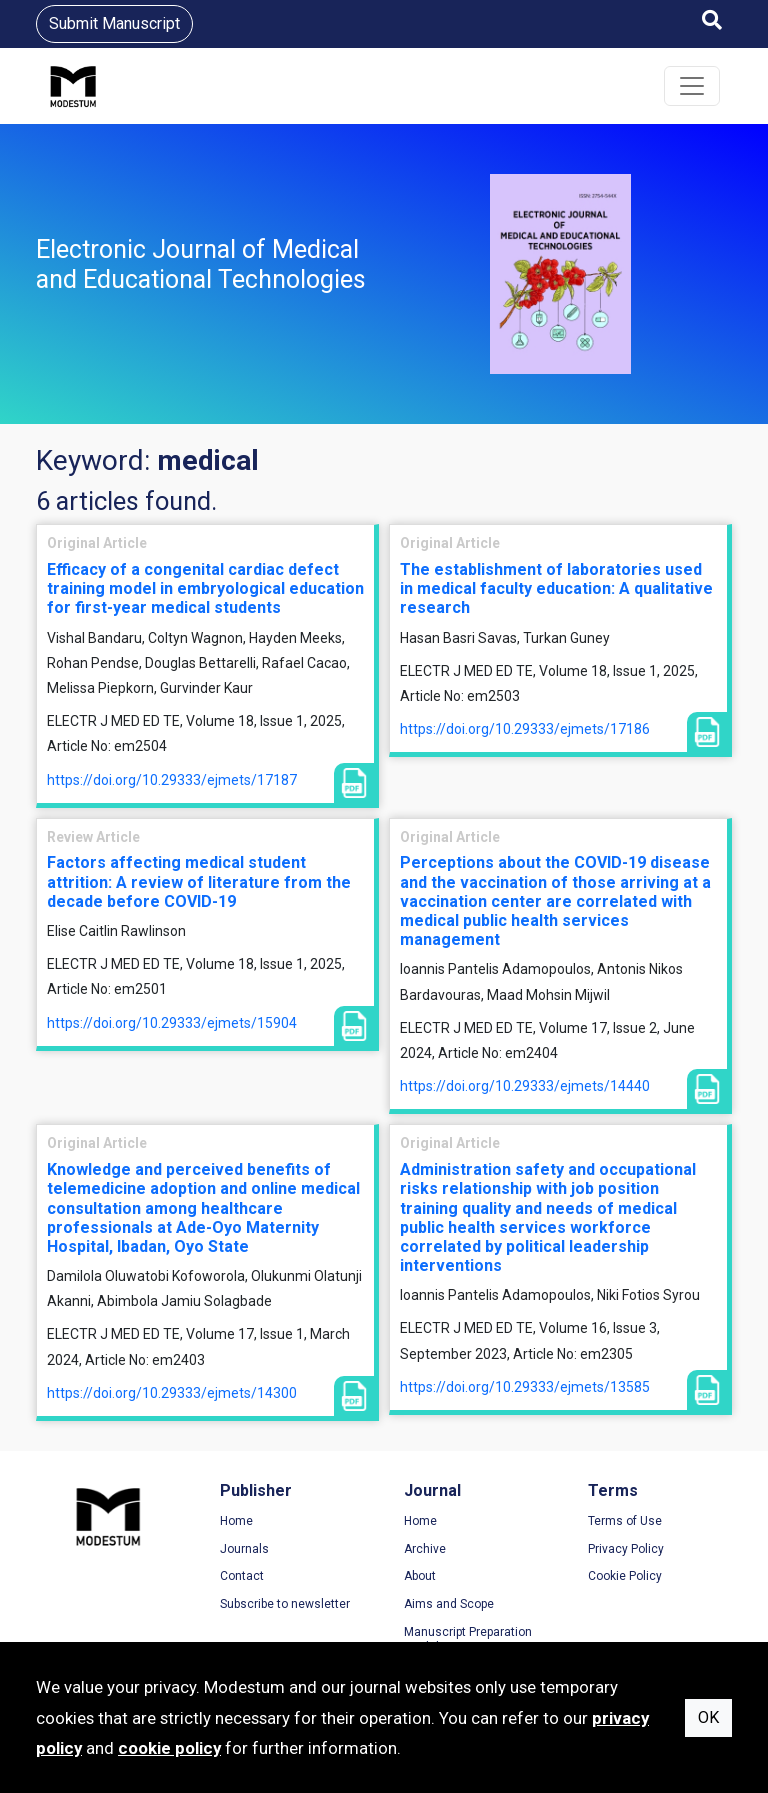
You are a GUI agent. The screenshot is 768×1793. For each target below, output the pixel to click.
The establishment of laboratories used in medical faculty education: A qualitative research (556, 588)
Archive (425, 1549)
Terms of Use (625, 1521)
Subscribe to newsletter (285, 1604)
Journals (244, 1549)
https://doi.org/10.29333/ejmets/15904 (172, 1023)
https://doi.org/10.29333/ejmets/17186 (525, 729)
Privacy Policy (626, 1549)
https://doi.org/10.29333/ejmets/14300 (172, 1393)
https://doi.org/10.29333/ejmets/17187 (172, 780)
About (420, 1576)
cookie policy (169, 1748)
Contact (242, 1576)
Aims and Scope (449, 1604)
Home (236, 1521)
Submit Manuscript (114, 23)
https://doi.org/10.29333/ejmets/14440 (525, 1086)
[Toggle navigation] (692, 86)
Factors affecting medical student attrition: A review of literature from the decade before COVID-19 (199, 881)
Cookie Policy (625, 1576)
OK (708, 1717)
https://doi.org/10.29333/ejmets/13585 (525, 1387)
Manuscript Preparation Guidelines (468, 1640)
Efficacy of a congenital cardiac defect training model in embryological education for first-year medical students (205, 588)
